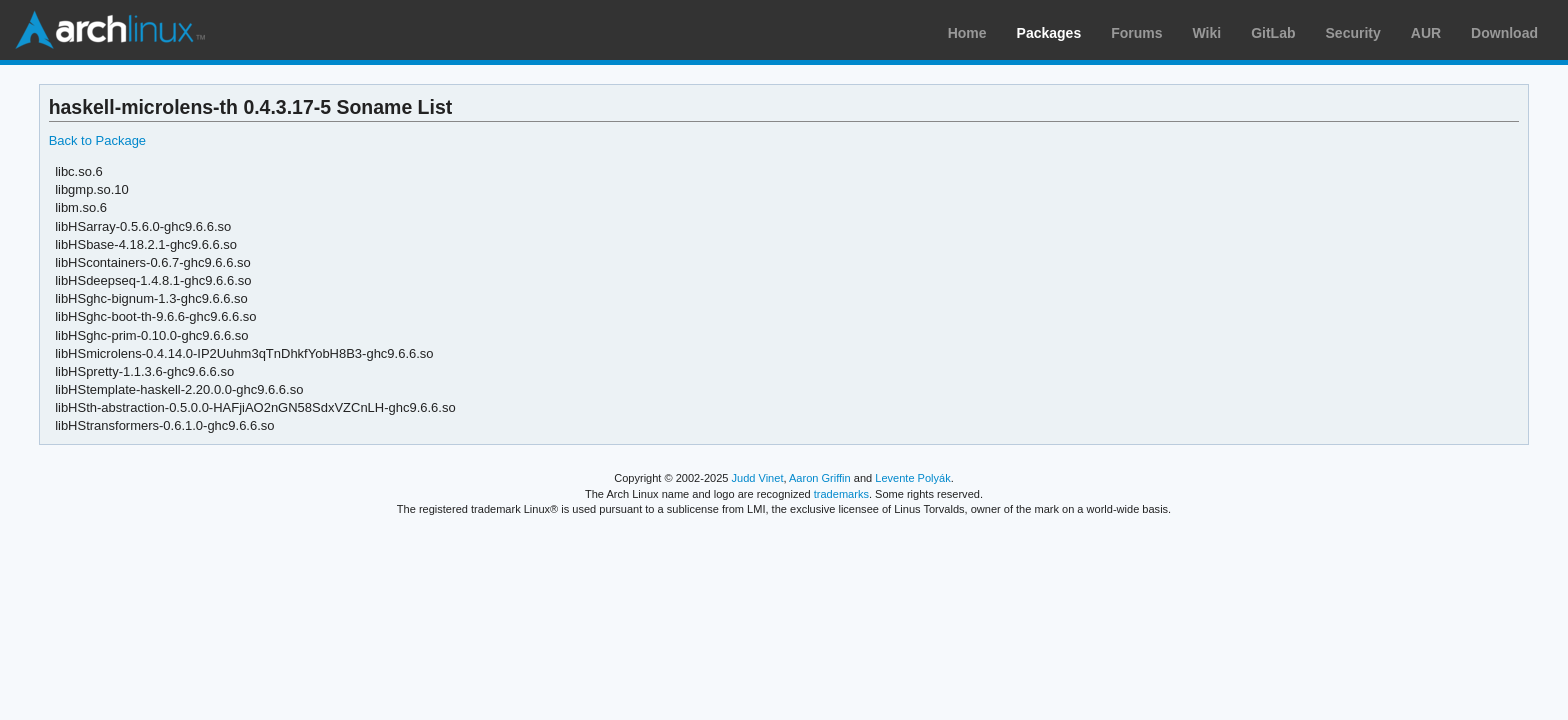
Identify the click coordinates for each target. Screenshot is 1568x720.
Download (1504, 33)
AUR (1426, 33)
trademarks (841, 494)
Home (967, 33)
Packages (1049, 33)
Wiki (1207, 33)
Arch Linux (110, 30)
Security (1353, 33)
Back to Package (97, 140)
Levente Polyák (912, 478)
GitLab (1273, 33)
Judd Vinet (758, 478)
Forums (1136, 33)
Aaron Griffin (820, 478)
